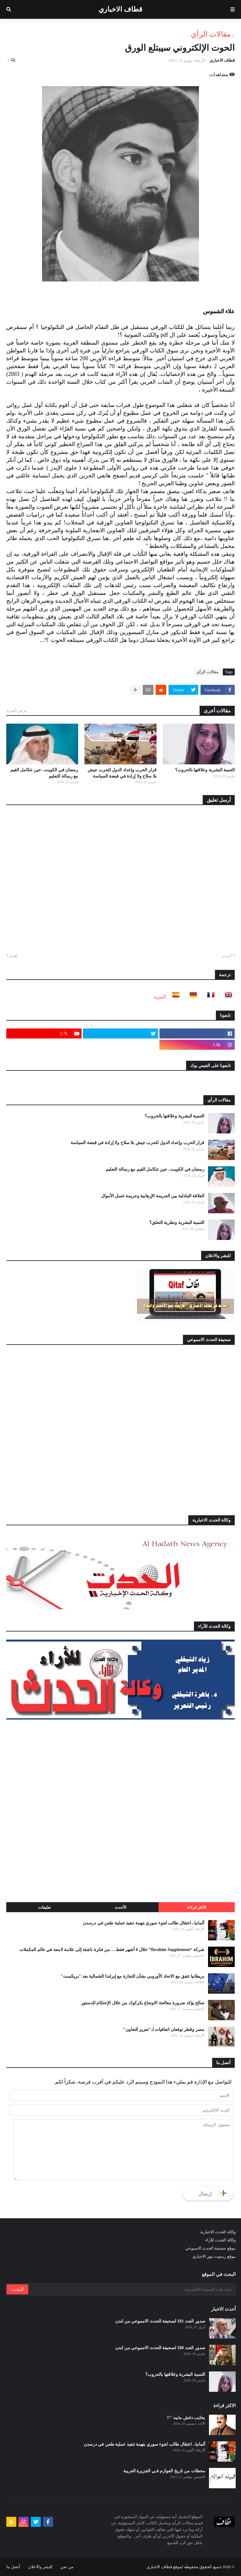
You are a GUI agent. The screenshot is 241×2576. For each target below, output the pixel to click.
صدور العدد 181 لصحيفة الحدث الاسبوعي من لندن (160, 2321)
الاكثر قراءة (196, 1907)
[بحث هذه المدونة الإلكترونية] (131, 2289)
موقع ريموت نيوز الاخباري (214, 2256)
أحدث (227, 956)
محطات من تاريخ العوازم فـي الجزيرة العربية (164, 2471)
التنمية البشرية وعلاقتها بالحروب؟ (205, 770)
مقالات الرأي (211, 34)
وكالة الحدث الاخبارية (218, 2232)
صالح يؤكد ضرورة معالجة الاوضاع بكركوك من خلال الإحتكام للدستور (143, 2003)
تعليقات (44, 1907)
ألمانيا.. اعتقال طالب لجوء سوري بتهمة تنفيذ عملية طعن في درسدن (143, 1923)
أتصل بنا (13, 2566)
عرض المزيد (17, 710)
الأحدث (120, 1907)
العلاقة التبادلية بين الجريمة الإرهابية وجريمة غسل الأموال (153, 1196)
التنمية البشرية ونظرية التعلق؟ (177, 1222)
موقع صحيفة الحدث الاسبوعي (210, 2248)
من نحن (66, 2566)
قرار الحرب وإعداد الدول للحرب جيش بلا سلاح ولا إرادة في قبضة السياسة (122, 773)
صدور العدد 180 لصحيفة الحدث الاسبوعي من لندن (160, 2347)
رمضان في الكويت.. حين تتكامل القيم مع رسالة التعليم (44, 773)
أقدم (13, 956)
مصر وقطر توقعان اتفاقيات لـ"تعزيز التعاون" (163, 2029)
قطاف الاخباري (120, 9)
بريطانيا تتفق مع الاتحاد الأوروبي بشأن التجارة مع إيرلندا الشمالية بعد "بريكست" (132, 1976)
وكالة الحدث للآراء (220, 2240)
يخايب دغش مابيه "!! (186, 2417)
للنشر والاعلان (40, 2566)
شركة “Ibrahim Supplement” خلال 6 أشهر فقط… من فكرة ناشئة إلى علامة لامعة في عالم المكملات (111, 1949)
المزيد (159, 996)
